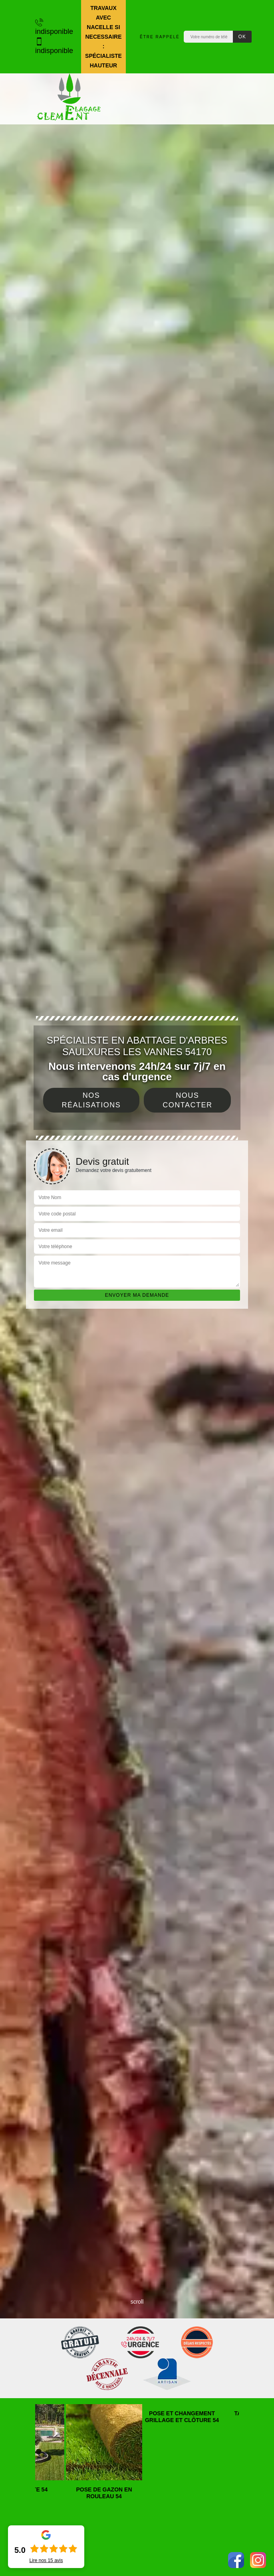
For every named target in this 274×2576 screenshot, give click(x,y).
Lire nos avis (46, 2560)
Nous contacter (187, 1100)
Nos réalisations (91, 1100)
